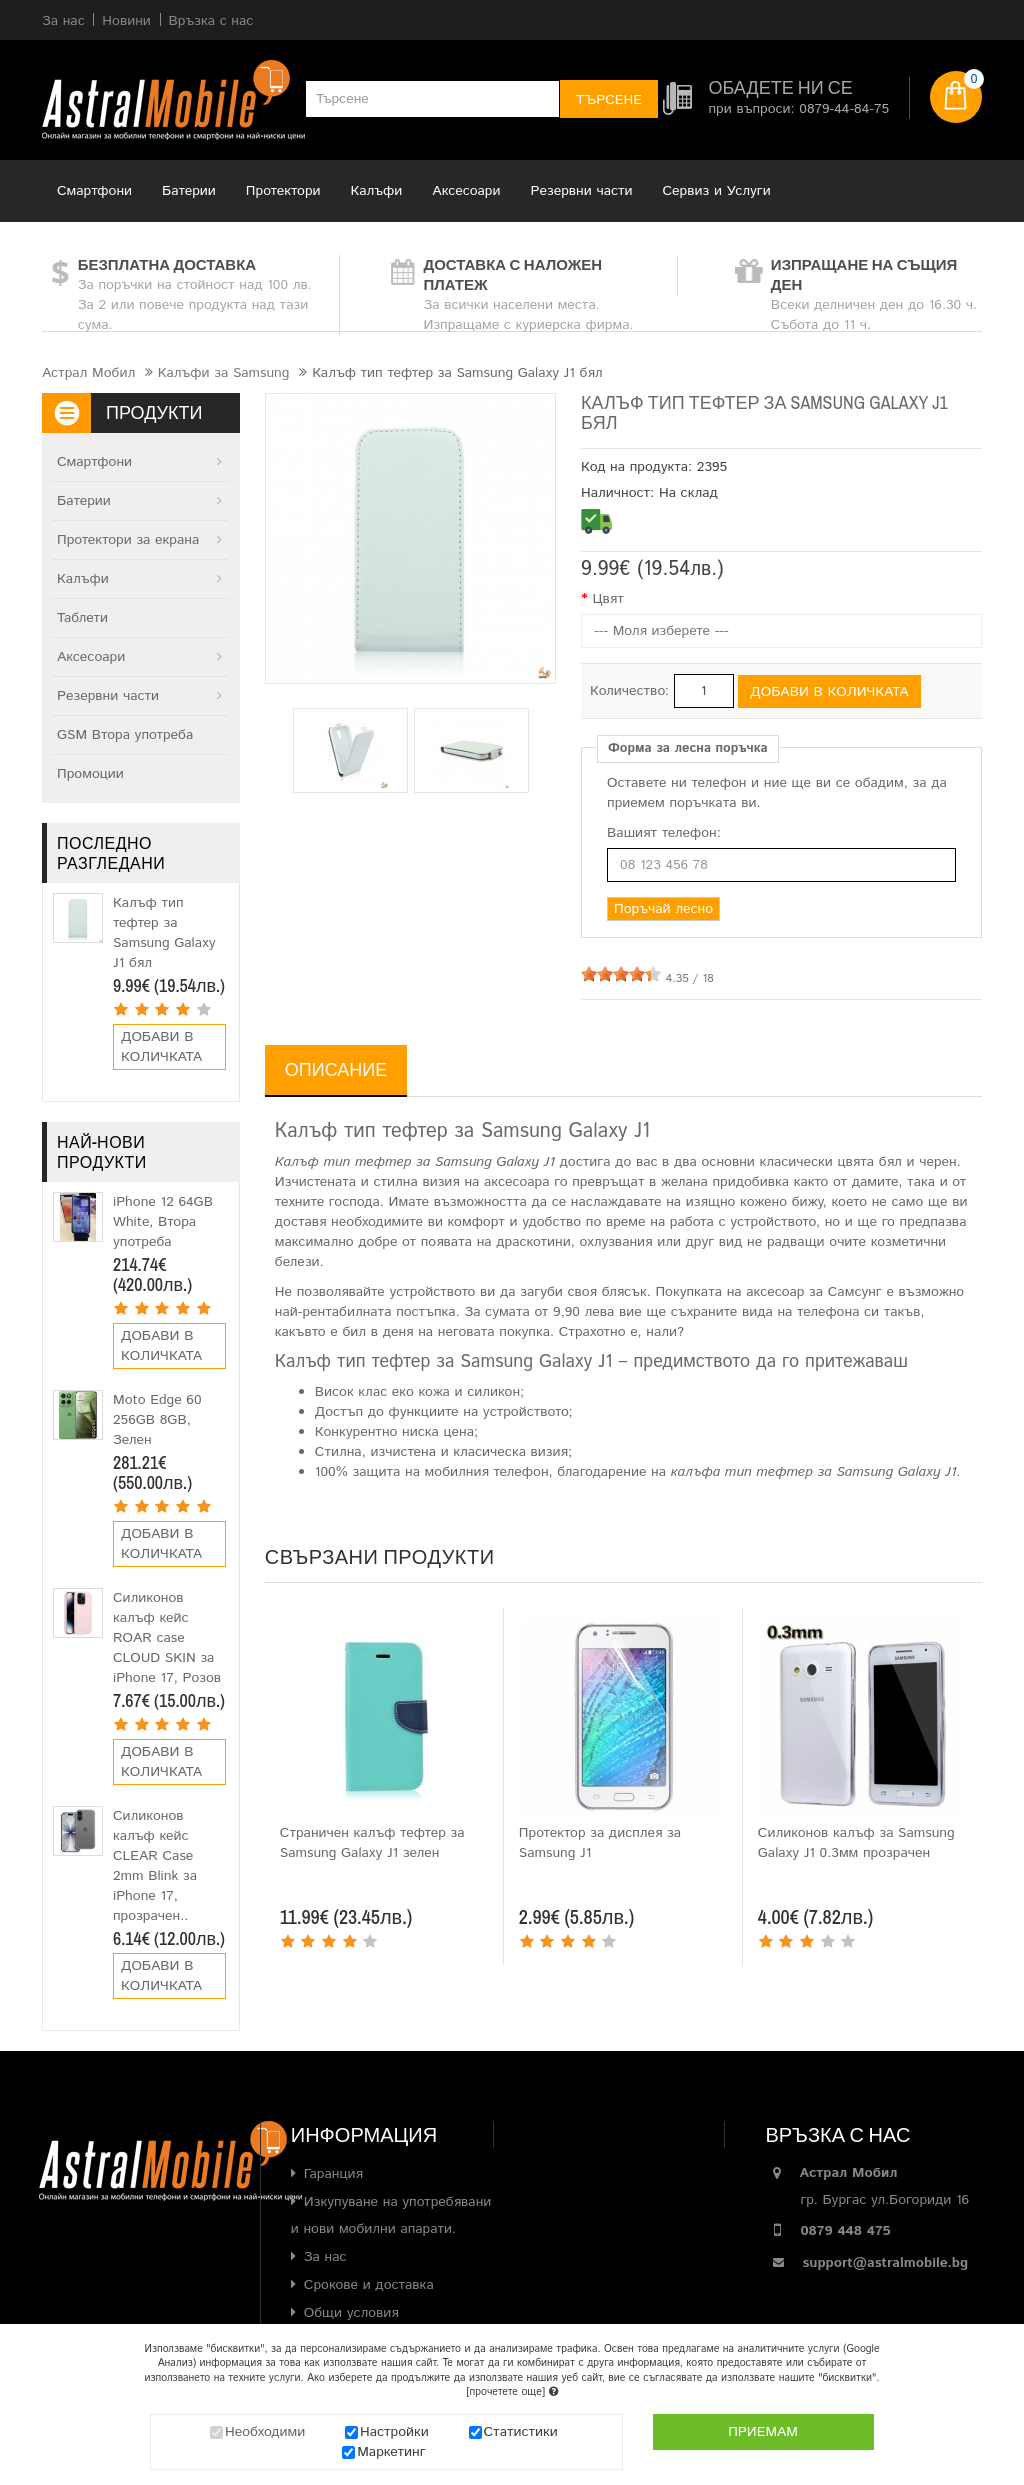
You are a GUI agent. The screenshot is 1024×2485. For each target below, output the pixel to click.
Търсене (609, 100)
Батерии (189, 191)
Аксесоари (466, 191)
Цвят (607, 599)
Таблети (82, 618)
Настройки (394, 2432)
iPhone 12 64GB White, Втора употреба (163, 1222)
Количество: (629, 691)
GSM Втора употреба (125, 735)
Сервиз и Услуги (717, 191)
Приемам (763, 2432)
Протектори (283, 191)
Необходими (265, 2432)
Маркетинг (391, 2452)
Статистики (521, 2432)
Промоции (90, 774)
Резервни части (582, 191)
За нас (325, 2257)
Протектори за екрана (128, 540)
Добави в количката (161, 1047)
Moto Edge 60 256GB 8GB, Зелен (157, 1420)
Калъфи (377, 191)
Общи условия (351, 2313)
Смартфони (94, 191)
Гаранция (333, 2174)
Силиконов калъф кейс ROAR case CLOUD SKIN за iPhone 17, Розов (167, 1638)
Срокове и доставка (369, 2285)
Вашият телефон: (664, 833)
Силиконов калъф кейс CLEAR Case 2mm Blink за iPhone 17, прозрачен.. (155, 1866)
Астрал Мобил (88, 373)
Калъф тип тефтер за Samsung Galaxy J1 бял (164, 933)
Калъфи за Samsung (224, 373)
